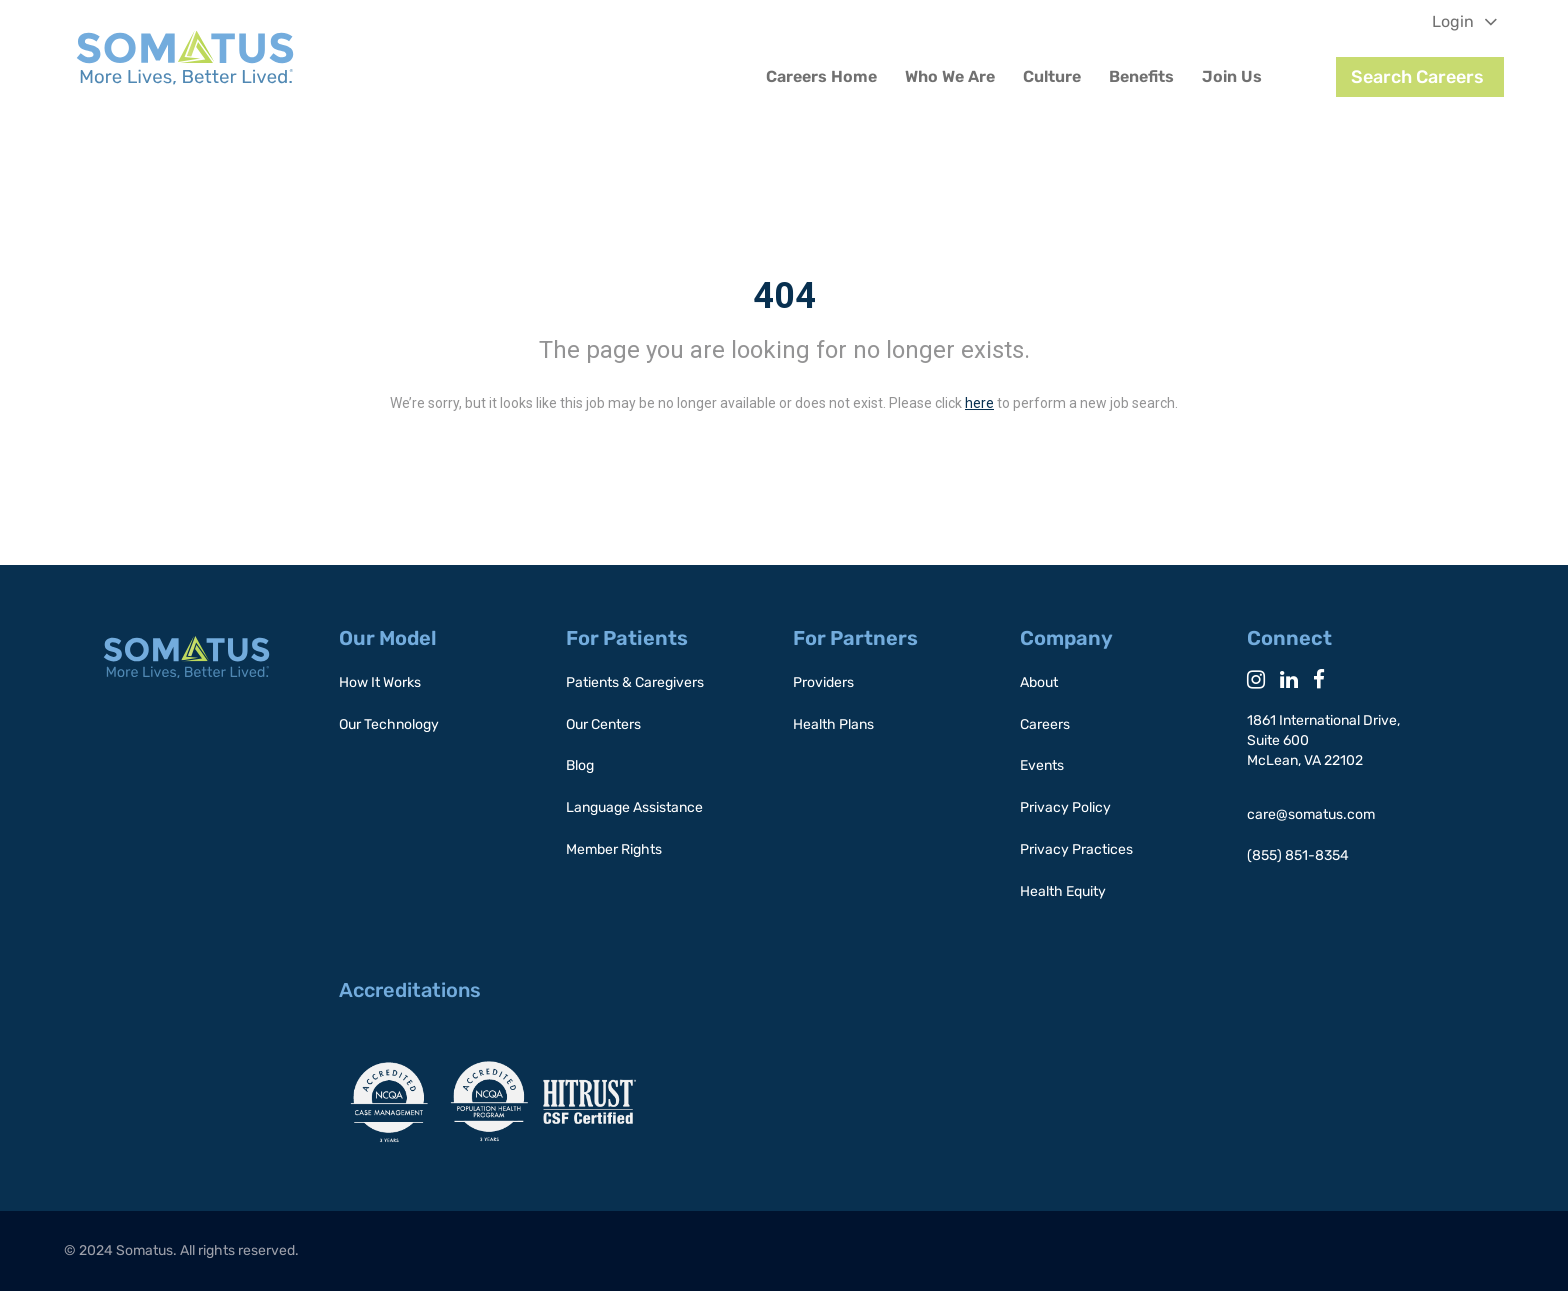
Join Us (1232, 76)
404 (784, 296)
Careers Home (821, 76)
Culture (1052, 76)
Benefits (1141, 76)
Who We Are (950, 76)
